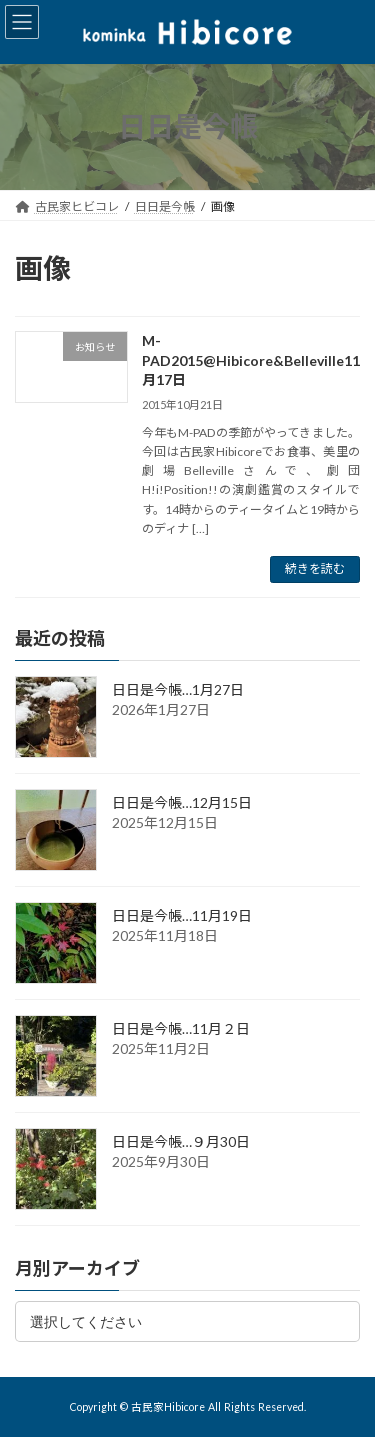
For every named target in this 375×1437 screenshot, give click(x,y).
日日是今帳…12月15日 (182, 802)
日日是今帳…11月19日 (182, 915)
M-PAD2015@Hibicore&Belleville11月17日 (251, 360)
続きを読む (315, 568)
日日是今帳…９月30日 (181, 1141)
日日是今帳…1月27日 (178, 689)
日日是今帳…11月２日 (181, 1028)
